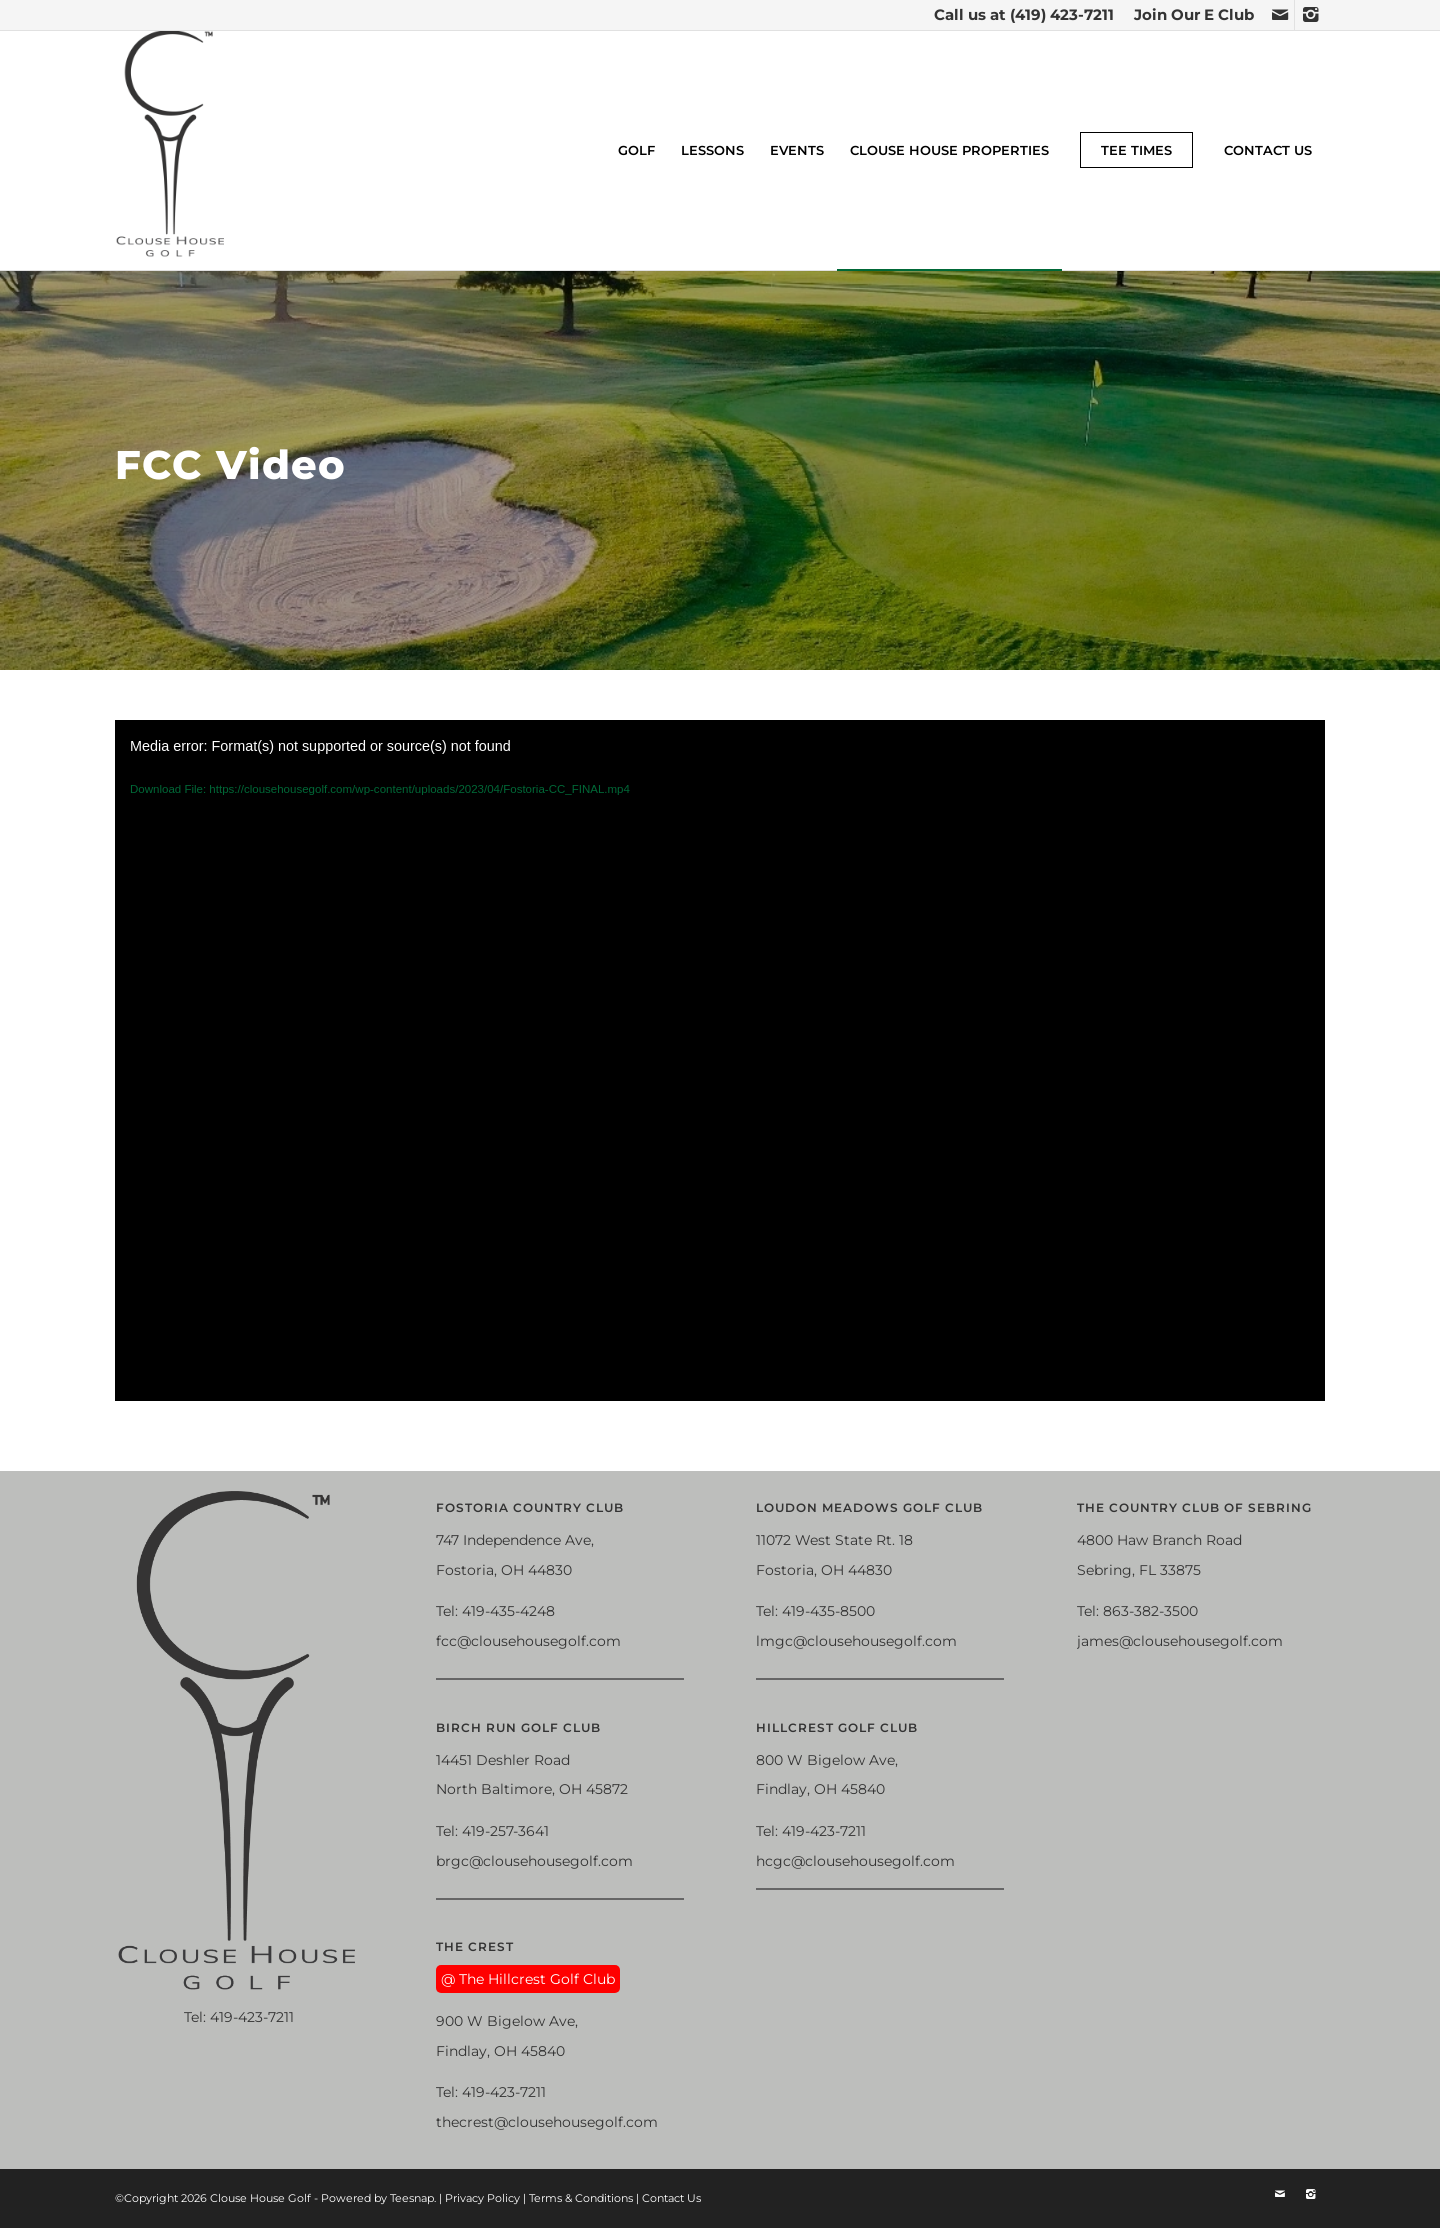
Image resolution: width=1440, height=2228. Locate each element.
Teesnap (412, 2198)
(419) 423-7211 (1062, 14)
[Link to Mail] (1279, 15)
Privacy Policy (482, 2198)
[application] (720, 1060)
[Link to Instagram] (1310, 15)
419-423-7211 (252, 2017)
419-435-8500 (828, 1611)
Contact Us (671, 2198)
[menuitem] (1189, 15)
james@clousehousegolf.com (1180, 1641)
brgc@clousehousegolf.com (534, 1861)
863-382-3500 (1150, 1611)
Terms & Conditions (581, 2198)
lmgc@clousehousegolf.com (856, 1641)
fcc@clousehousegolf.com (528, 1641)
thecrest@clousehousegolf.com (547, 2122)
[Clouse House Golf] (171, 150)
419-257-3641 (505, 1831)
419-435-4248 (508, 1611)
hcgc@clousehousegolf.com (855, 1861)
